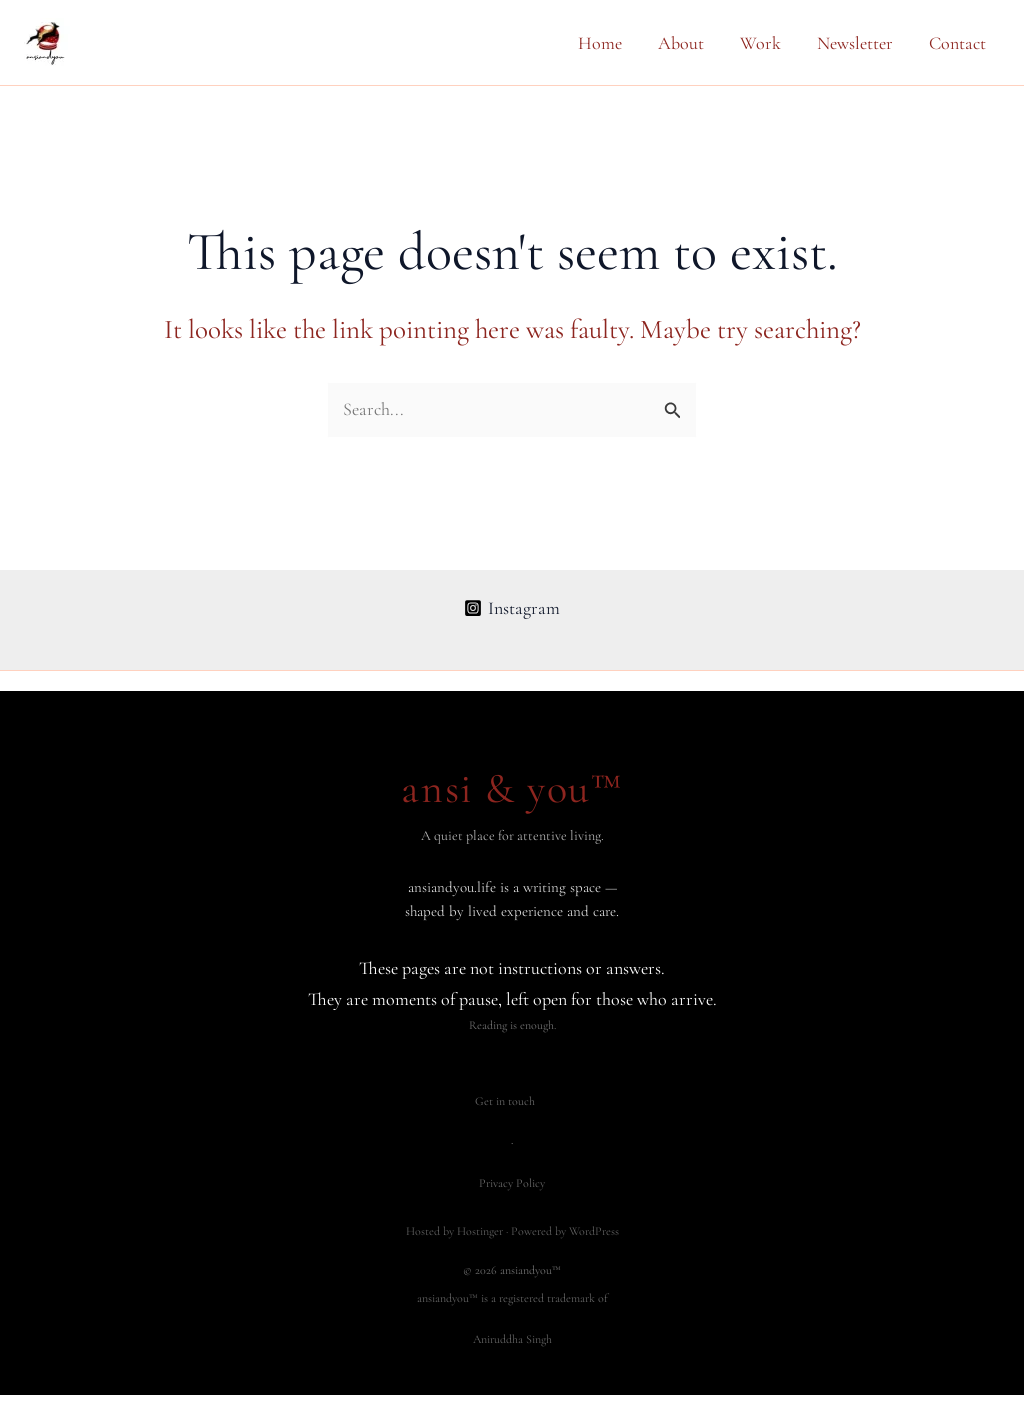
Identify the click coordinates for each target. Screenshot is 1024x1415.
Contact (957, 43)
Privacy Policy (512, 1183)
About (681, 43)
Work (760, 43)
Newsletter (855, 43)
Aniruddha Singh (512, 1339)
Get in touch (505, 1101)
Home (600, 43)
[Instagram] (512, 608)
